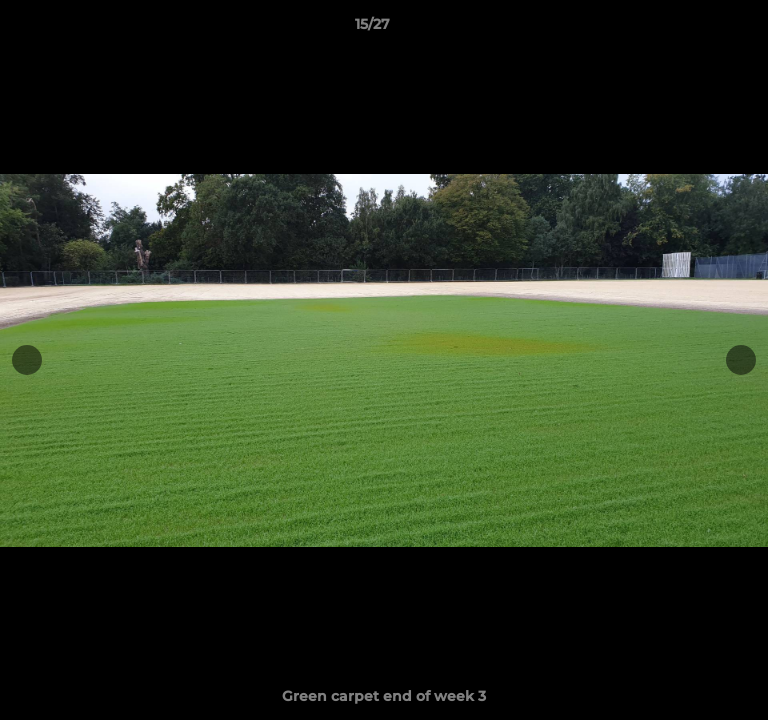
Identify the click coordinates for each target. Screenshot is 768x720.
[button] (696, 29)
